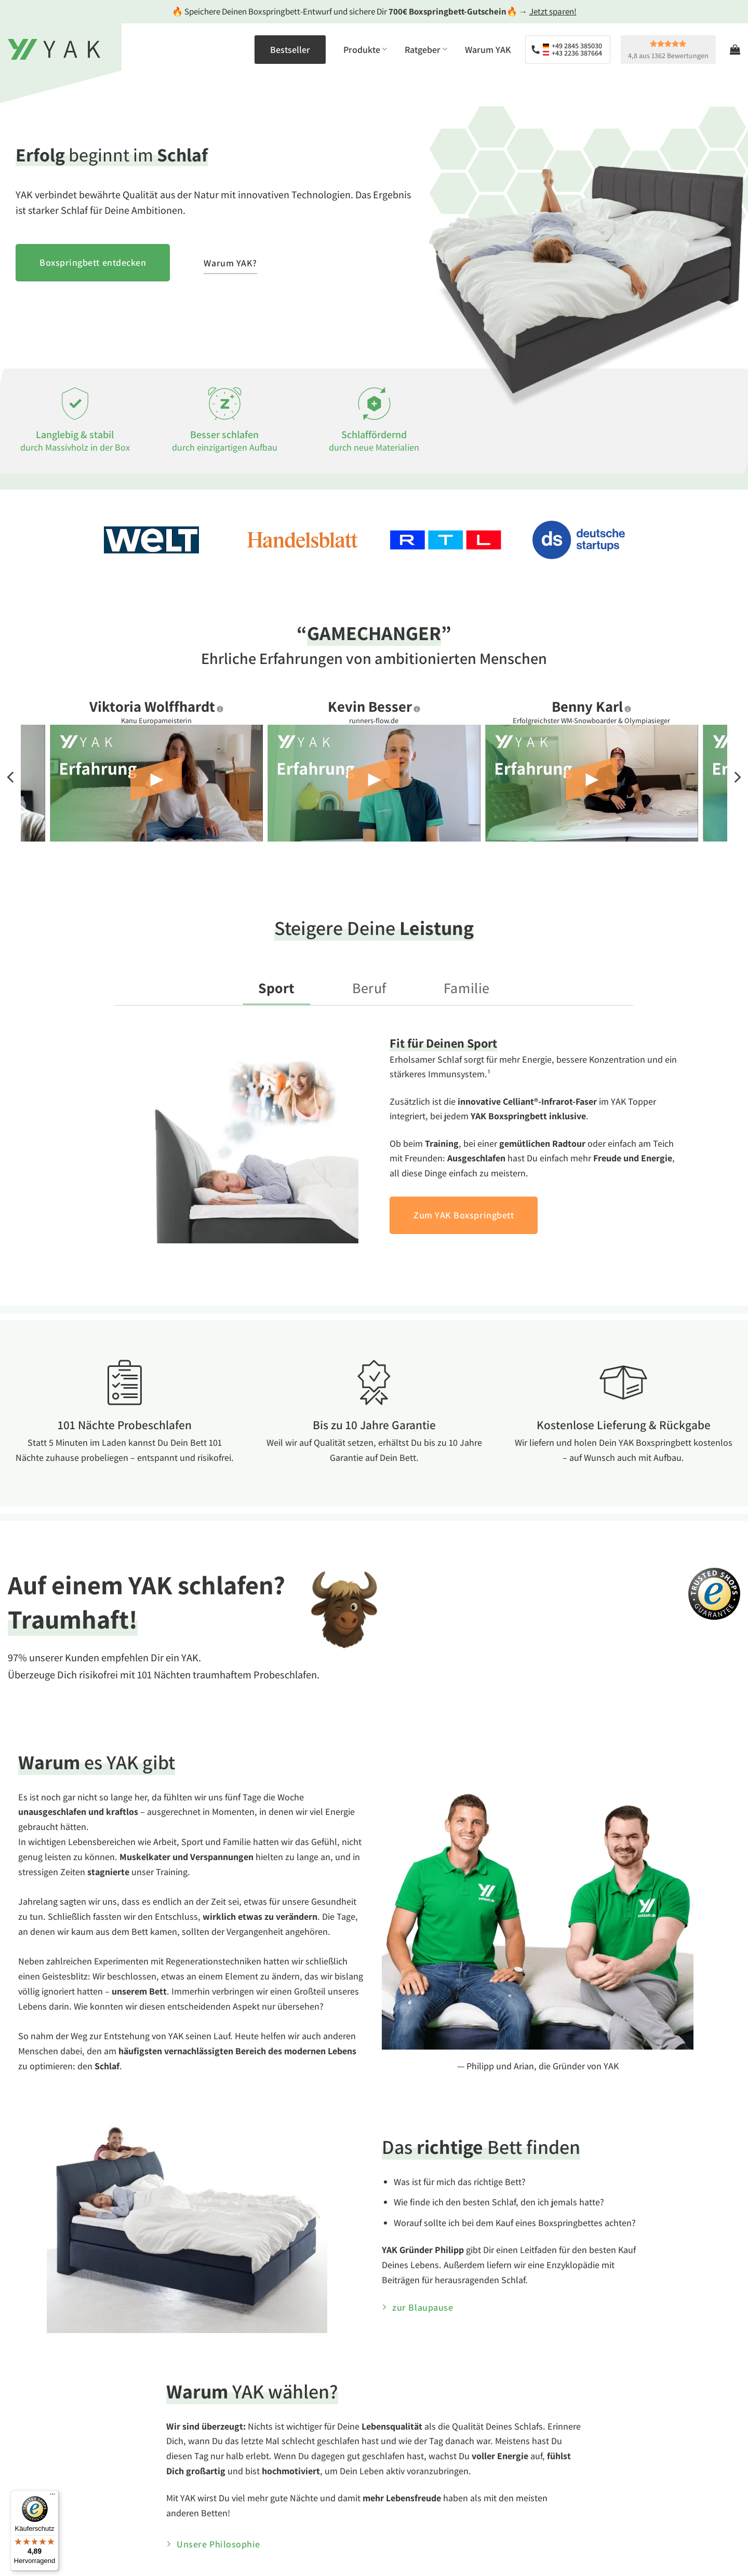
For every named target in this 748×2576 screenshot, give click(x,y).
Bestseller (290, 50)
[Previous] (11, 777)
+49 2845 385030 (572, 45)
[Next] (736, 777)
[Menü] (52, 2496)
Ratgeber (426, 50)
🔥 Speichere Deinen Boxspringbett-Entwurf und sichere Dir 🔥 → (374, 11)
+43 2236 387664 (572, 53)
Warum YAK (488, 50)
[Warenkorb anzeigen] (735, 49)
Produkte (365, 50)
